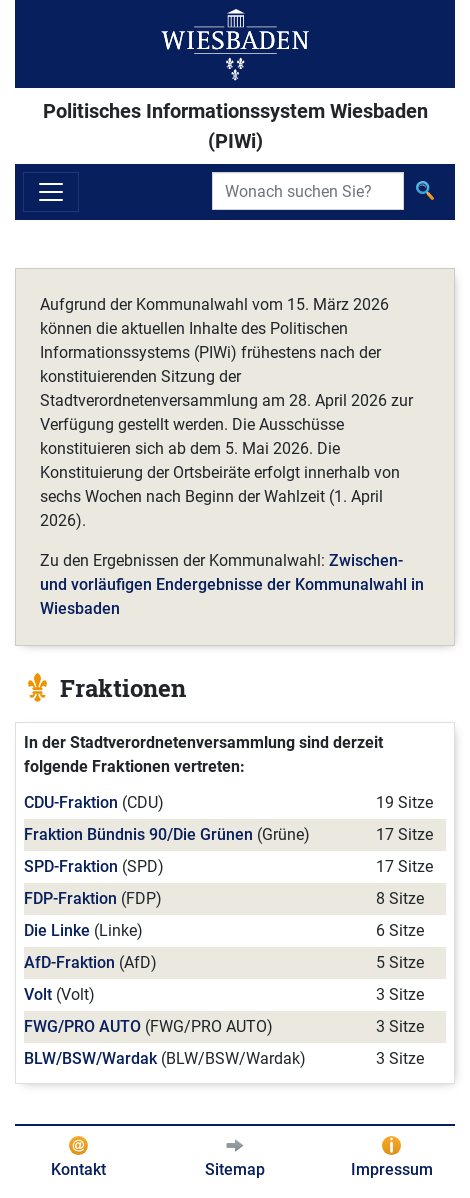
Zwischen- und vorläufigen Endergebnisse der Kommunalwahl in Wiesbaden (232, 584)
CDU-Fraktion (71, 802)
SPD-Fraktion (71, 866)
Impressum (392, 1169)
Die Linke (57, 930)
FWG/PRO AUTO (82, 1026)
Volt (38, 994)
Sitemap (235, 1169)
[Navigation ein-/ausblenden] (51, 192)
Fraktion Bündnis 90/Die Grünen (138, 834)
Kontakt (78, 1169)
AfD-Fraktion (69, 962)
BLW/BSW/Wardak (90, 1058)
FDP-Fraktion (70, 898)
